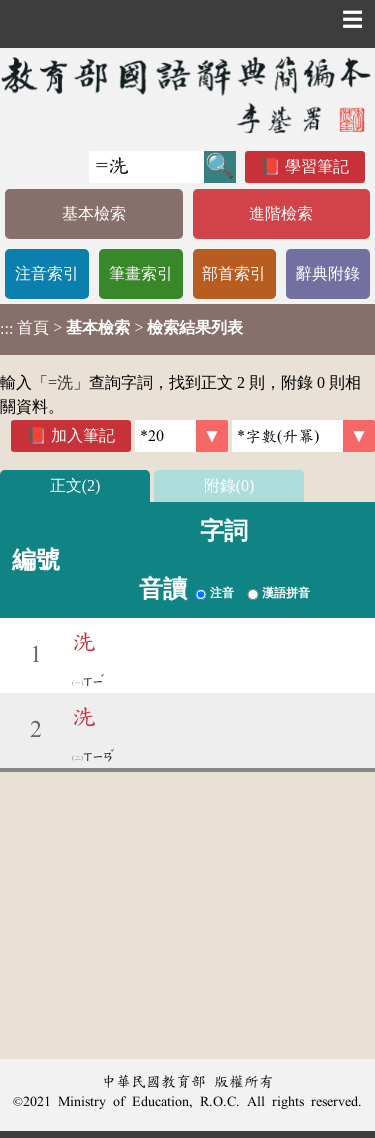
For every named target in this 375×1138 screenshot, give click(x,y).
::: (6, 329)
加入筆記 (83, 435)
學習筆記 (317, 166)
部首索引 (234, 273)
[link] (303, 436)
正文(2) (75, 485)
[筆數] (181, 436)
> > (121, 328)
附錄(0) (229, 485)
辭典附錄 (328, 273)
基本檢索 (94, 213)
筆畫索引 (141, 273)
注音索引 (47, 273)
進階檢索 (281, 213)
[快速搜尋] (146, 167)
